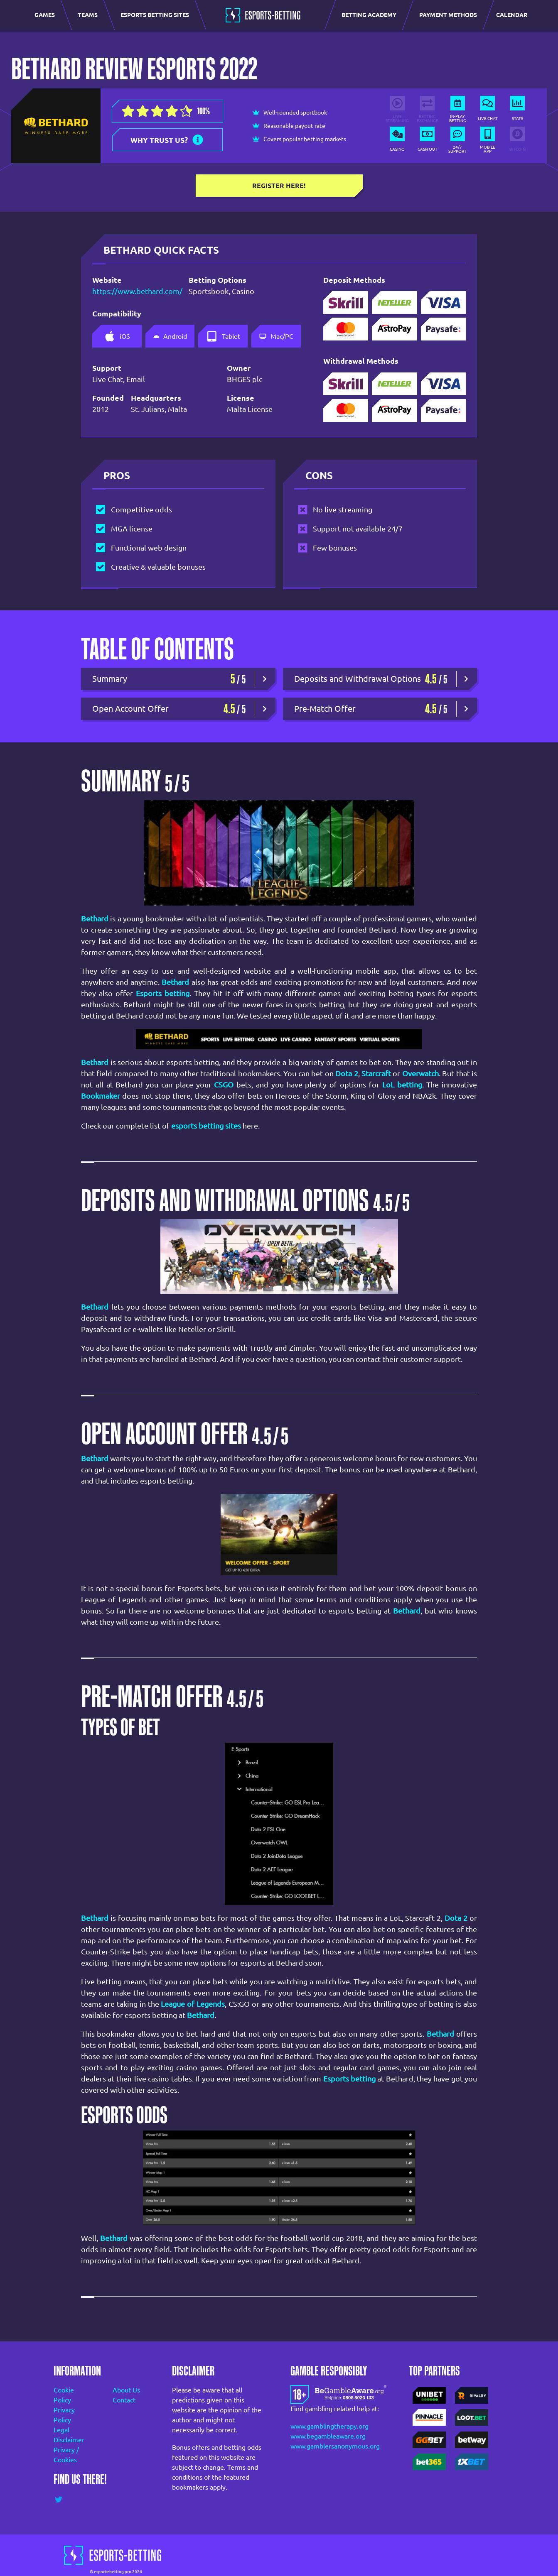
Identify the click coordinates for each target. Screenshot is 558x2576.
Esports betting (162, 993)
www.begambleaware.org (328, 2436)
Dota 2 (346, 1073)
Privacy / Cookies (66, 2454)
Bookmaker (100, 1096)
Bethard (175, 982)
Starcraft (376, 1073)
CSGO (224, 1084)
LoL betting (402, 1084)
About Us (126, 2390)
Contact (124, 2400)
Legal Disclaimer (69, 2435)
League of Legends (193, 2004)
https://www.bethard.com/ (129, 291)
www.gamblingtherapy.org (329, 2426)
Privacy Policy (64, 2415)
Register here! (279, 185)
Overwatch (420, 1073)
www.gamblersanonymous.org (335, 2446)
